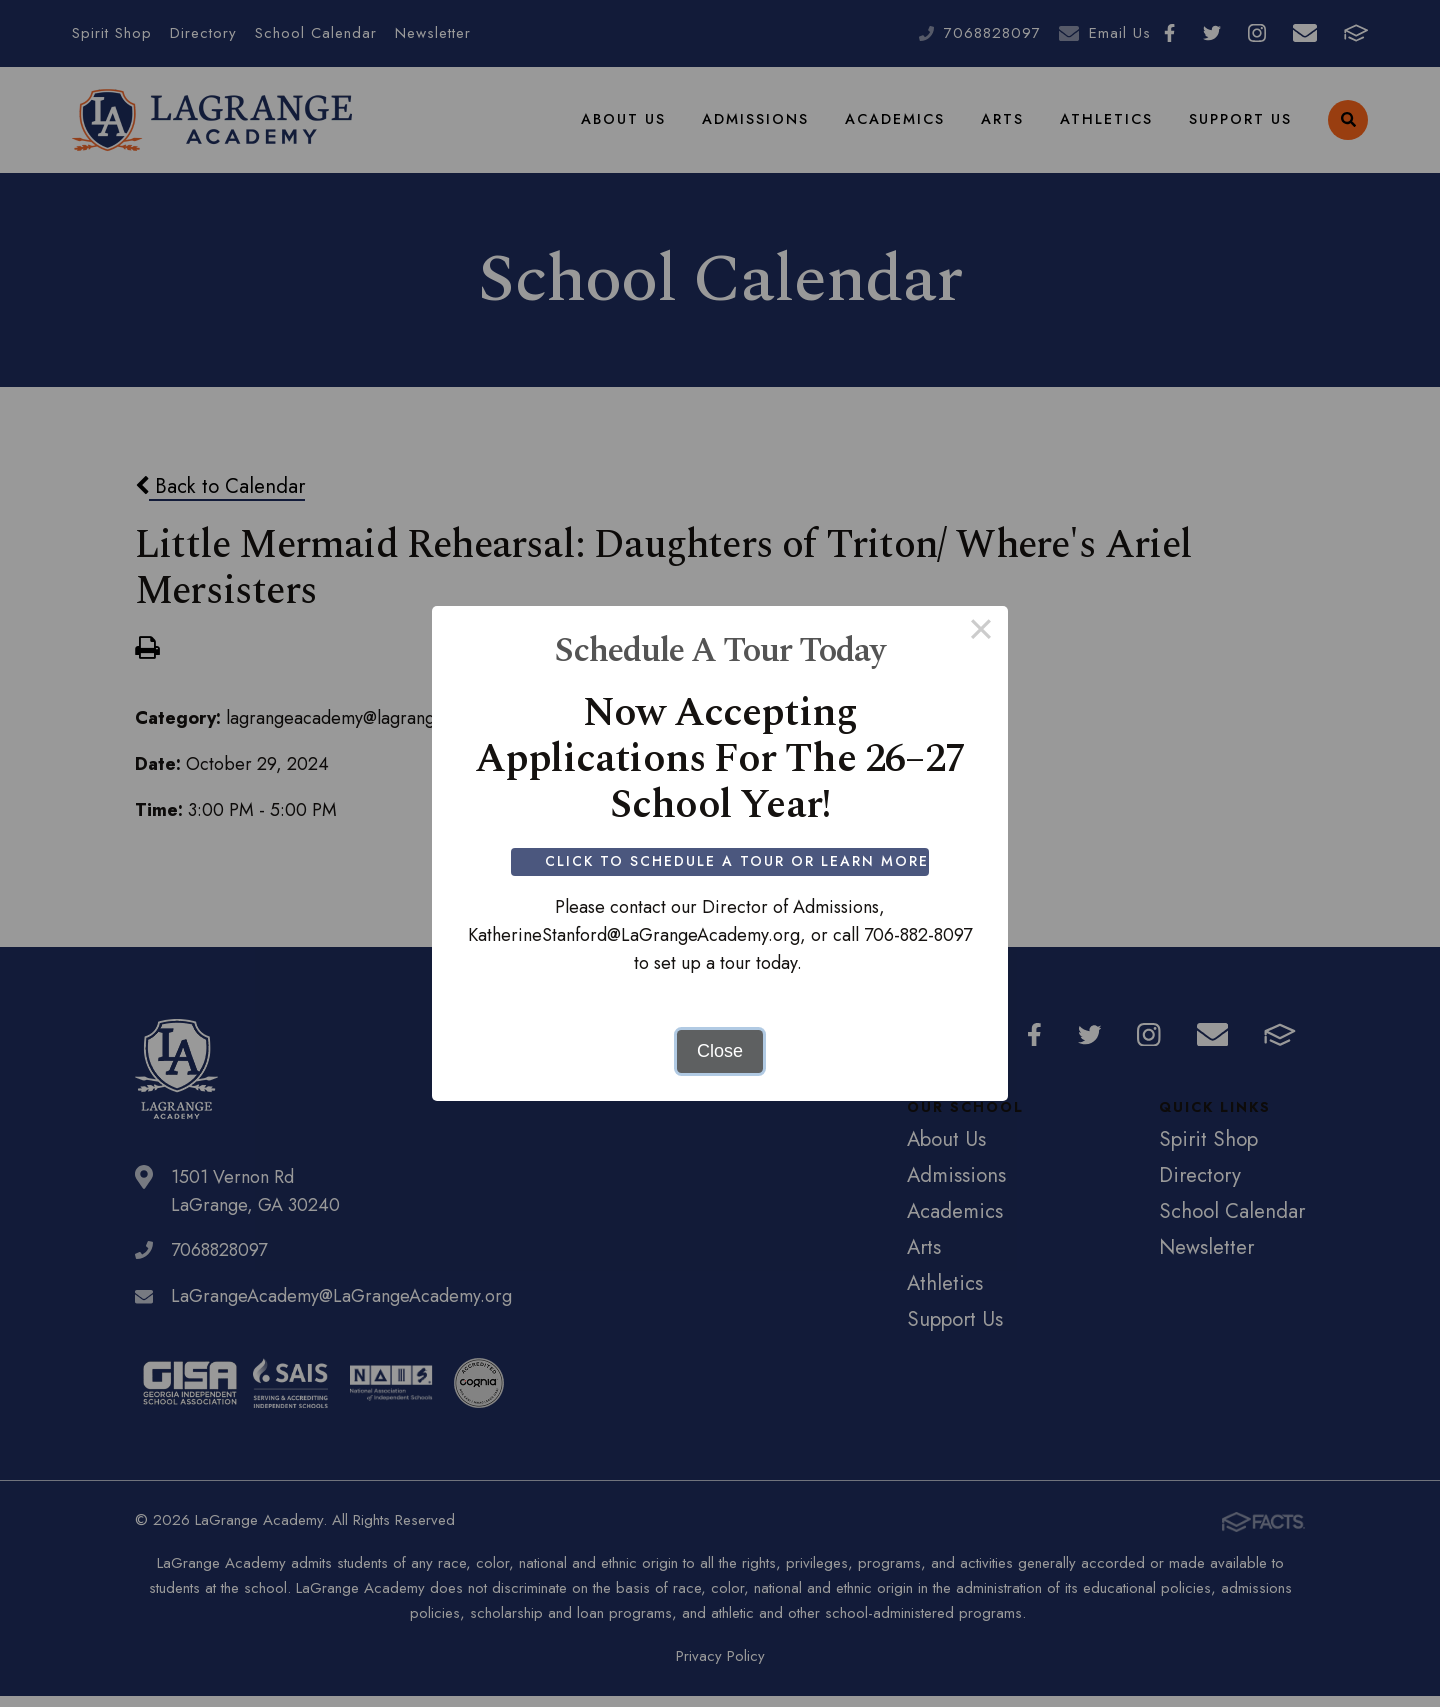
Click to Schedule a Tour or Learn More (738, 861)
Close (720, 1051)
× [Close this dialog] (980, 633)
